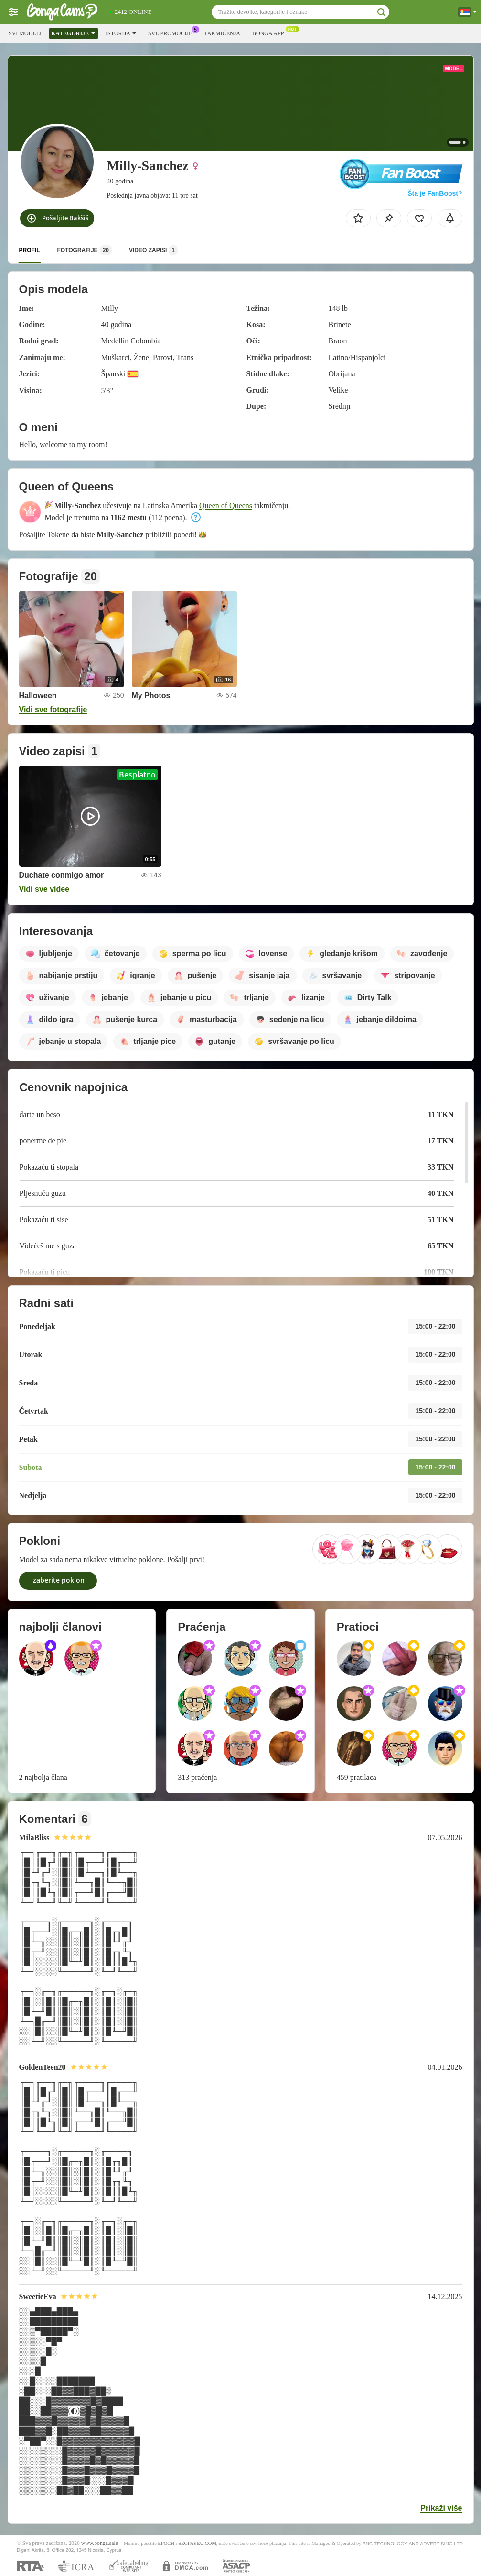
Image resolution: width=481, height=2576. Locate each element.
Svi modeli (25, 33)
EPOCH (166, 2543)
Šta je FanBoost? (434, 193)
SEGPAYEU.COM (197, 2543)
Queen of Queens (225, 505)
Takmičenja (222, 33)
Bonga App (270, 32)
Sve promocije (172, 32)
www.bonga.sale (99, 2543)
